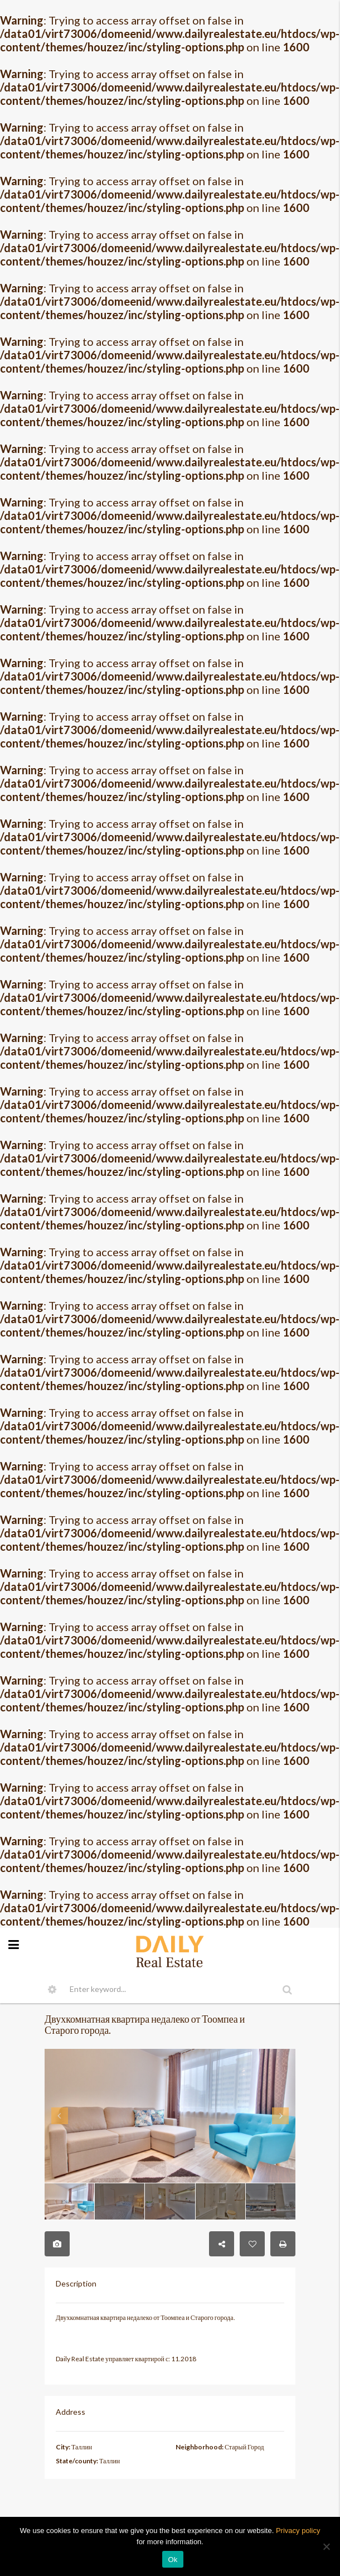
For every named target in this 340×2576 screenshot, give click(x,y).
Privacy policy (298, 2530)
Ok (172, 2559)
